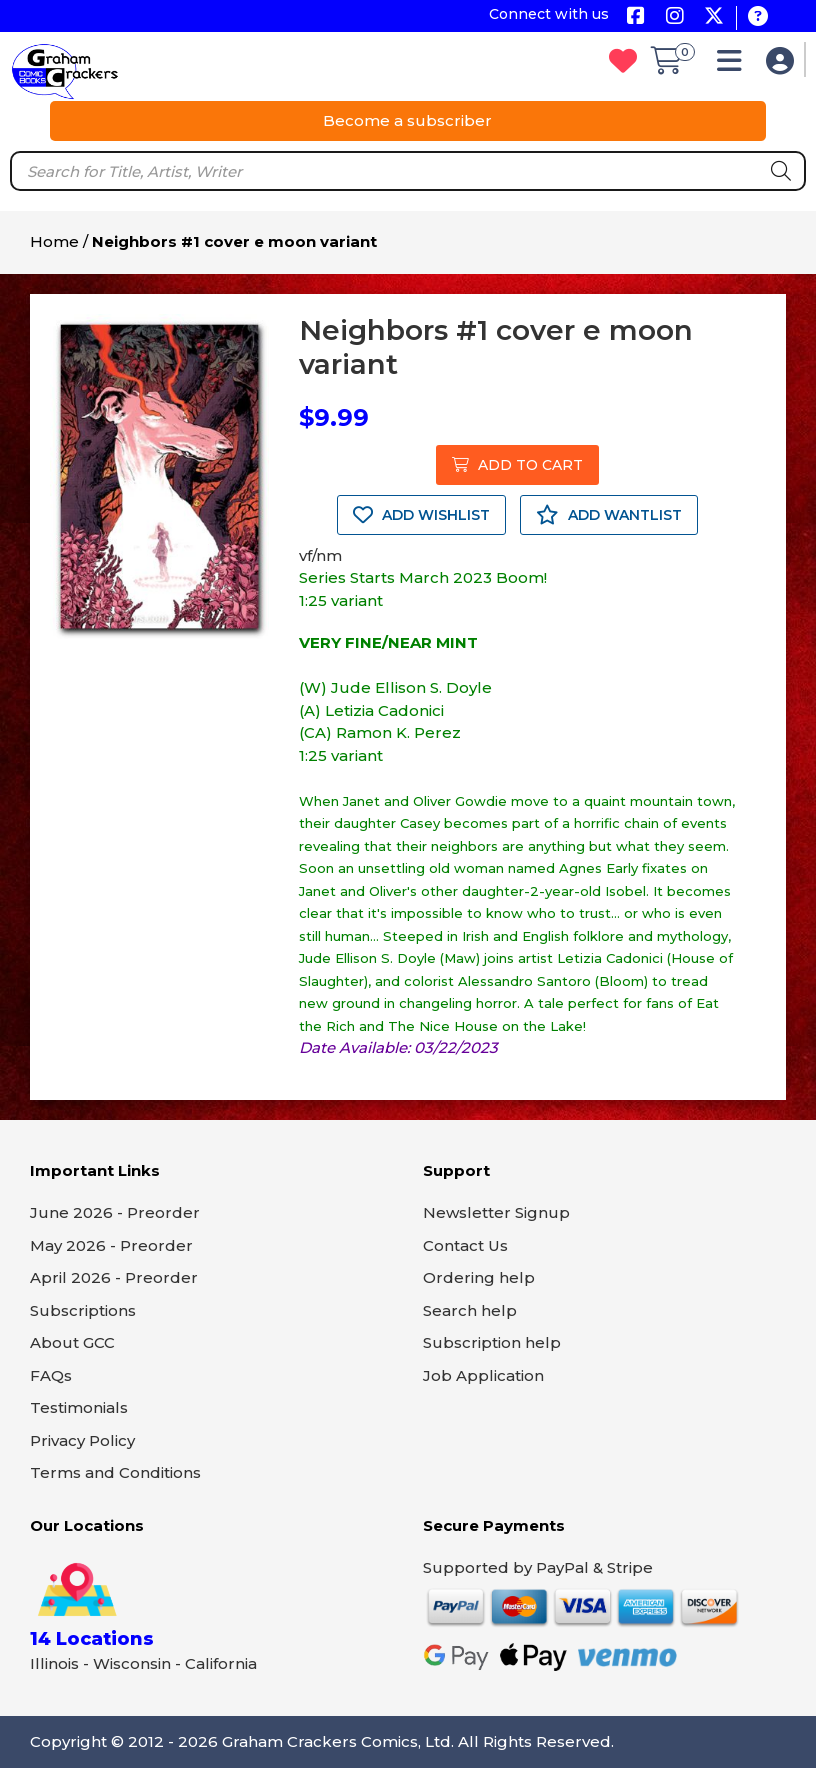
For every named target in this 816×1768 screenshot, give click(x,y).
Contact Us (465, 1245)
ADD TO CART (517, 465)
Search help (470, 1310)
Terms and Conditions (115, 1472)
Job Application (483, 1375)
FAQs (51, 1375)
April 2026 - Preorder (114, 1277)
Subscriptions (83, 1310)
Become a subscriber (407, 120)
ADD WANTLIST (609, 515)
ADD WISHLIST (421, 515)
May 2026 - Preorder (111, 1245)
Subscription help (492, 1342)
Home (54, 241)
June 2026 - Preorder (115, 1212)
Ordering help (479, 1277)
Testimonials (79, 1407)
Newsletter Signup (496, 1212)
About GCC (72, 1342)
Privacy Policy (82, 1440)
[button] (734, 65)
